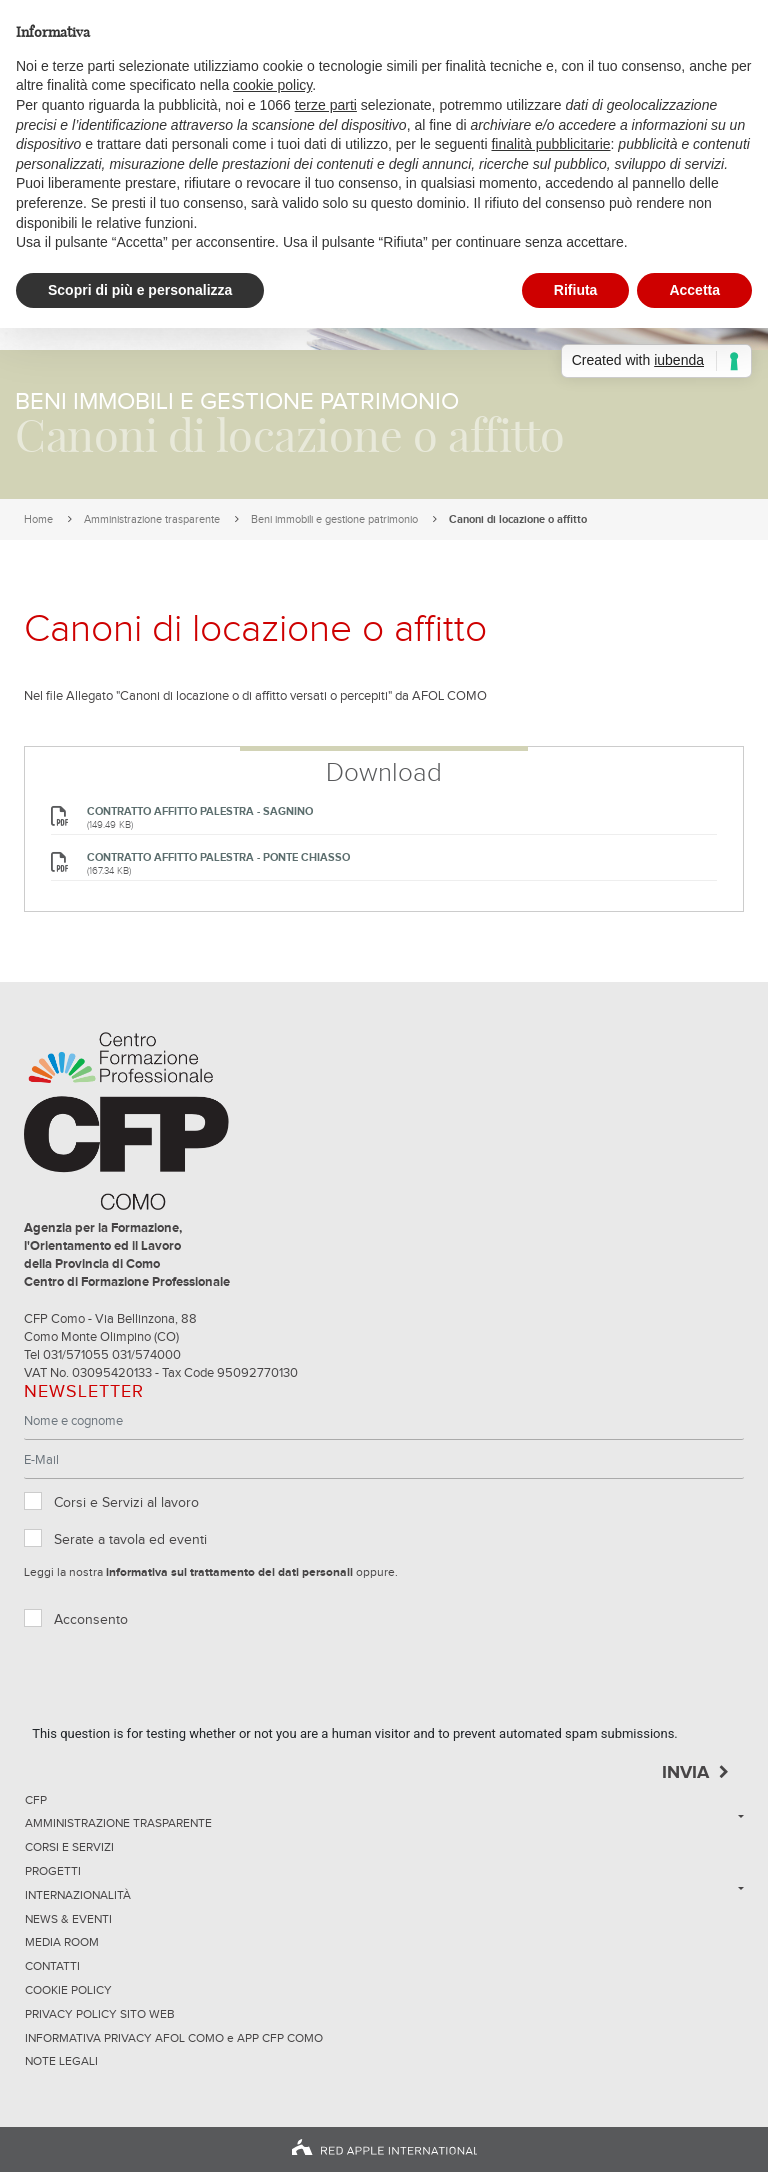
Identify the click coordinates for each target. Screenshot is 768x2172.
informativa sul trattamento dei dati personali (229, 1573)
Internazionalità (78, 1896)
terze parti (326, 105)
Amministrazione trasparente (152, 519)
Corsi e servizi (69, 1848)
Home (38, 519)
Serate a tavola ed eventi (130, 1540)
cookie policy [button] (272, 85)
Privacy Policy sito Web (100, 2015)
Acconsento (91, 1620)
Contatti (52, 1967)
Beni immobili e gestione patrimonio (334, 519)
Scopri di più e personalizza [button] (140, 290)
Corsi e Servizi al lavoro (126, 1503)
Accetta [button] (694, 290)
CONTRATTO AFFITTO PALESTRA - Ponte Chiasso (218, 857)
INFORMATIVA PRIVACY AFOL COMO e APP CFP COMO (174, 2039)
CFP (36, 1801)
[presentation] (184, 1685)
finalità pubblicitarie (550, 144)
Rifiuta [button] (576, 290)
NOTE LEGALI (61, 2062)
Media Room (62, 1943)
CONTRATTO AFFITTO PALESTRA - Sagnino (200, 811)
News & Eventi (68, 1920)
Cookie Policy (68, 1991)
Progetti (53, 1872)
